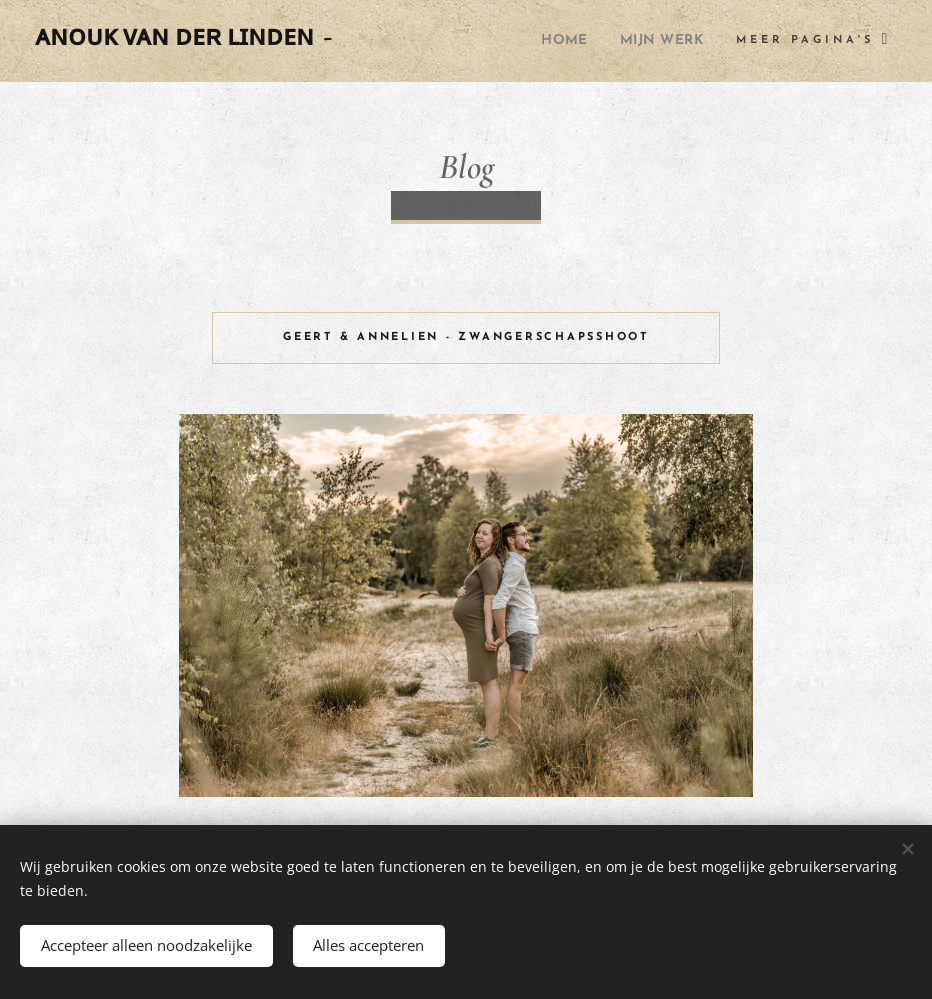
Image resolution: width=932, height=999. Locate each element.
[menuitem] (552, 41)
